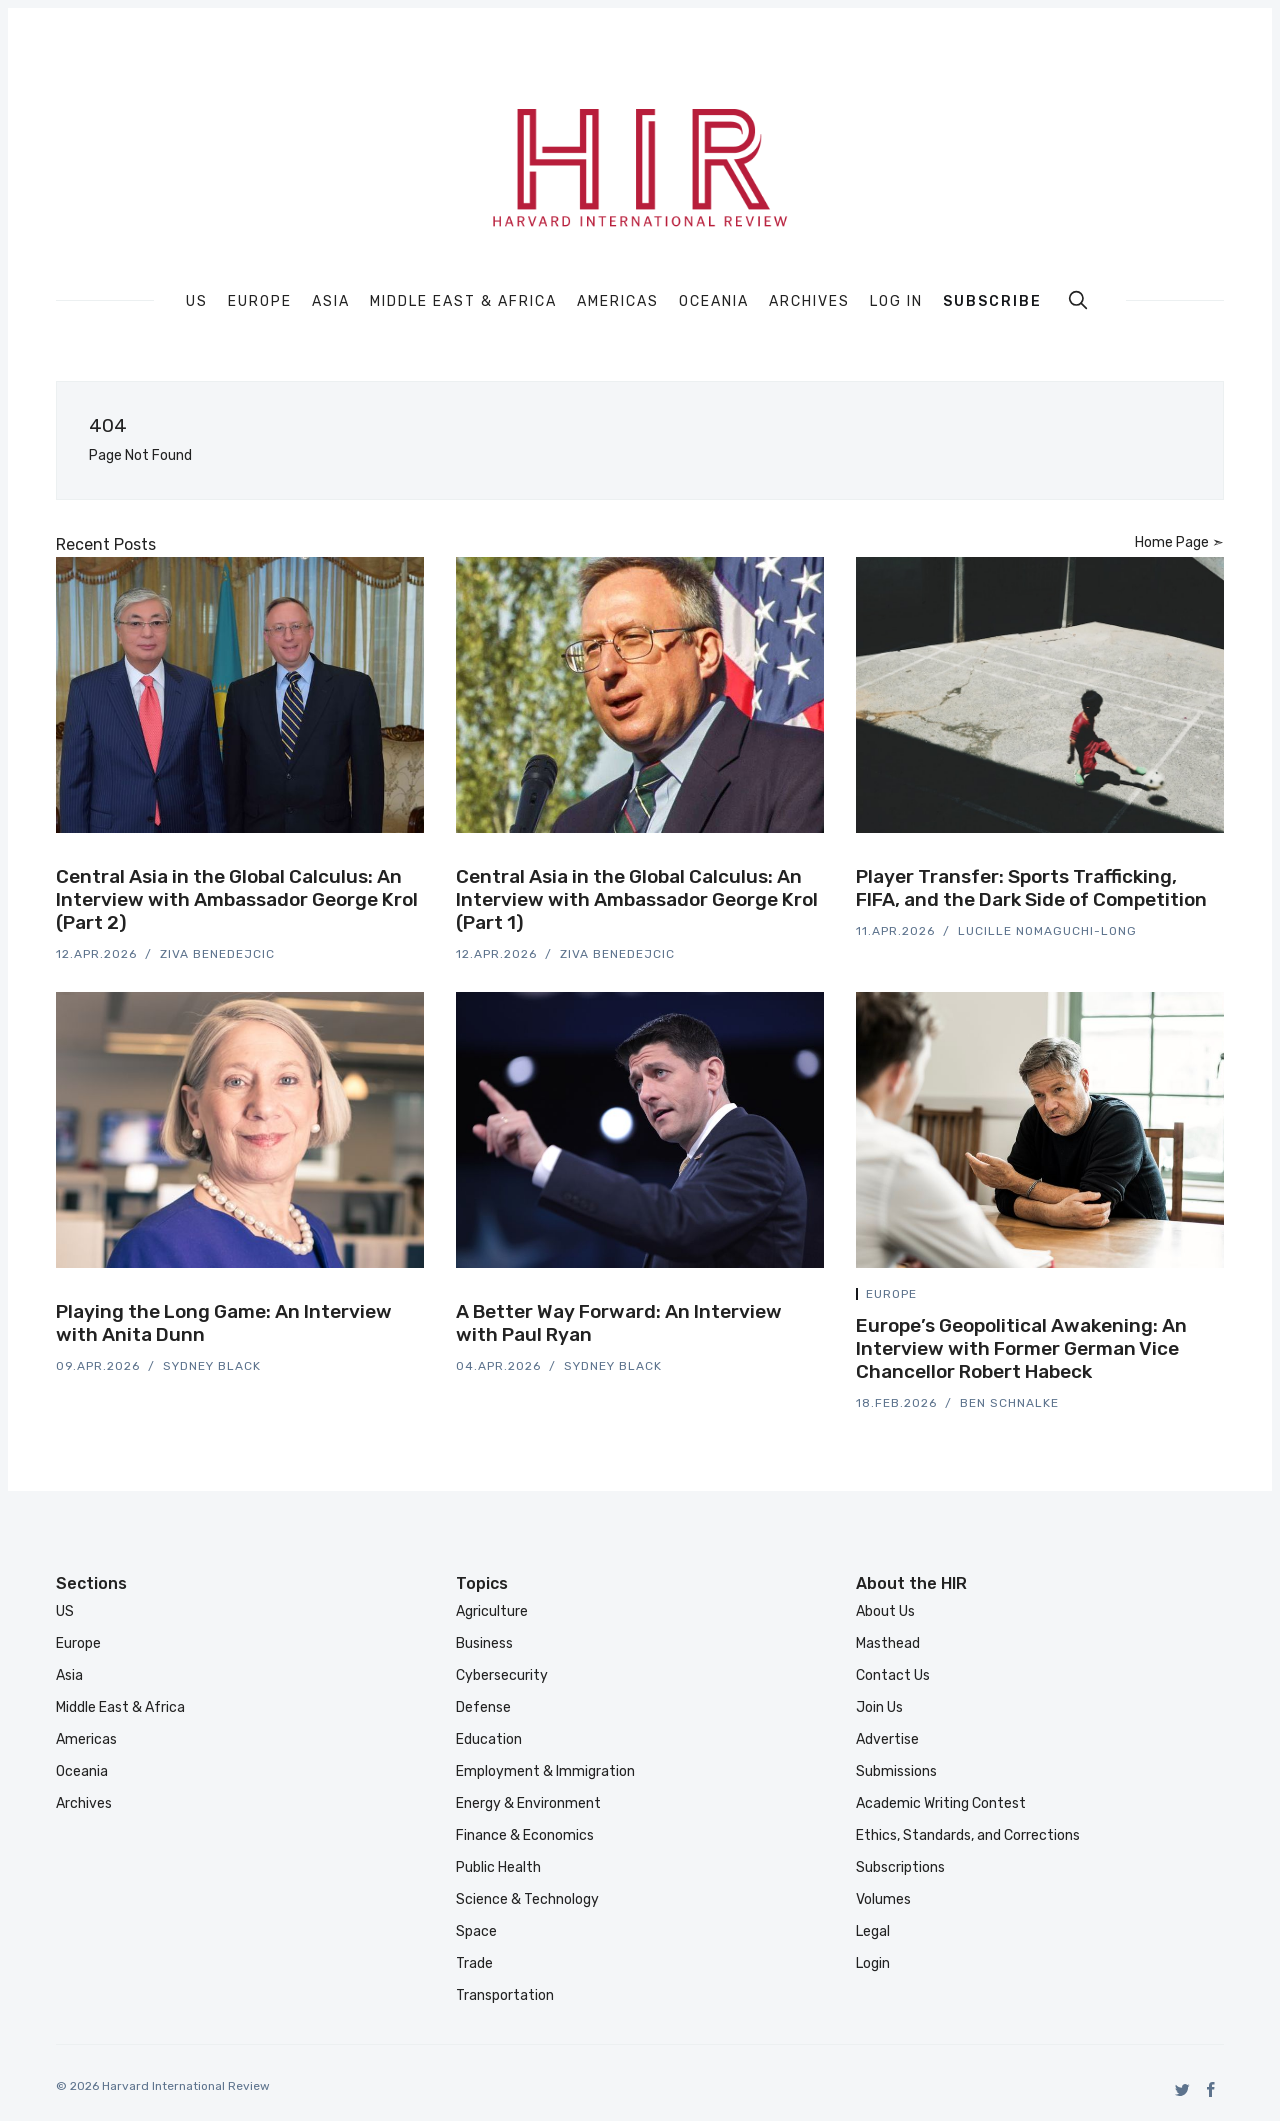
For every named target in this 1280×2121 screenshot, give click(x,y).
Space (476, 1931)
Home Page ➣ (1179, 542)
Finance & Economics (525, 1835)
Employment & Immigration (545, 1771)
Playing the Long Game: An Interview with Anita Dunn (224, 1323)
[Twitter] (1182, 2089)
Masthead (888, 1643)
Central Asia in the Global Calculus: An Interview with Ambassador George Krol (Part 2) (237, 899)
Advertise (887, 1739)
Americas (618, 302)
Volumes (883, 1899)
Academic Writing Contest (941, 1803)
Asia (331, 302)
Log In (896, 301)
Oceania (714, 302)
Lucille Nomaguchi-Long (1047, 931)
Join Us (879, 1707)
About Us (885, 1611)
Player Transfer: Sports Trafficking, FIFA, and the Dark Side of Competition (1031, 888)
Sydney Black (212, 1366)
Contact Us (893, 1675)
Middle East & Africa (463, 302)
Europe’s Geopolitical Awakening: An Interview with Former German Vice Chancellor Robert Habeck (1021, 1348)
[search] (1078, 300)
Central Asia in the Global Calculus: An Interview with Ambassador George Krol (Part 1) (637, 899)
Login (873, 1963)
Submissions (896, 1771)
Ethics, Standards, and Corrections (968, 1835)
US (197, 302)
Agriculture (492, 1611)
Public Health (498, 1867)
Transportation (505, 1995)
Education (489, 1739)
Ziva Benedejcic (217, 954)
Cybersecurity (502, 1675)
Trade (474, 1963)
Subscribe (992, 301)
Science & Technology (527, 1899)
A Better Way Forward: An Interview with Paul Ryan (619, 1323)
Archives (809, 302)
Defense (483, 1707)
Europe (260, 302)
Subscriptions (900, 1867)
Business (484, 1643)
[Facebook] (1211, 2089)
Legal (873, 1931)
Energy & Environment (528, 1803)
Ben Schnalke (1009, 1403)
